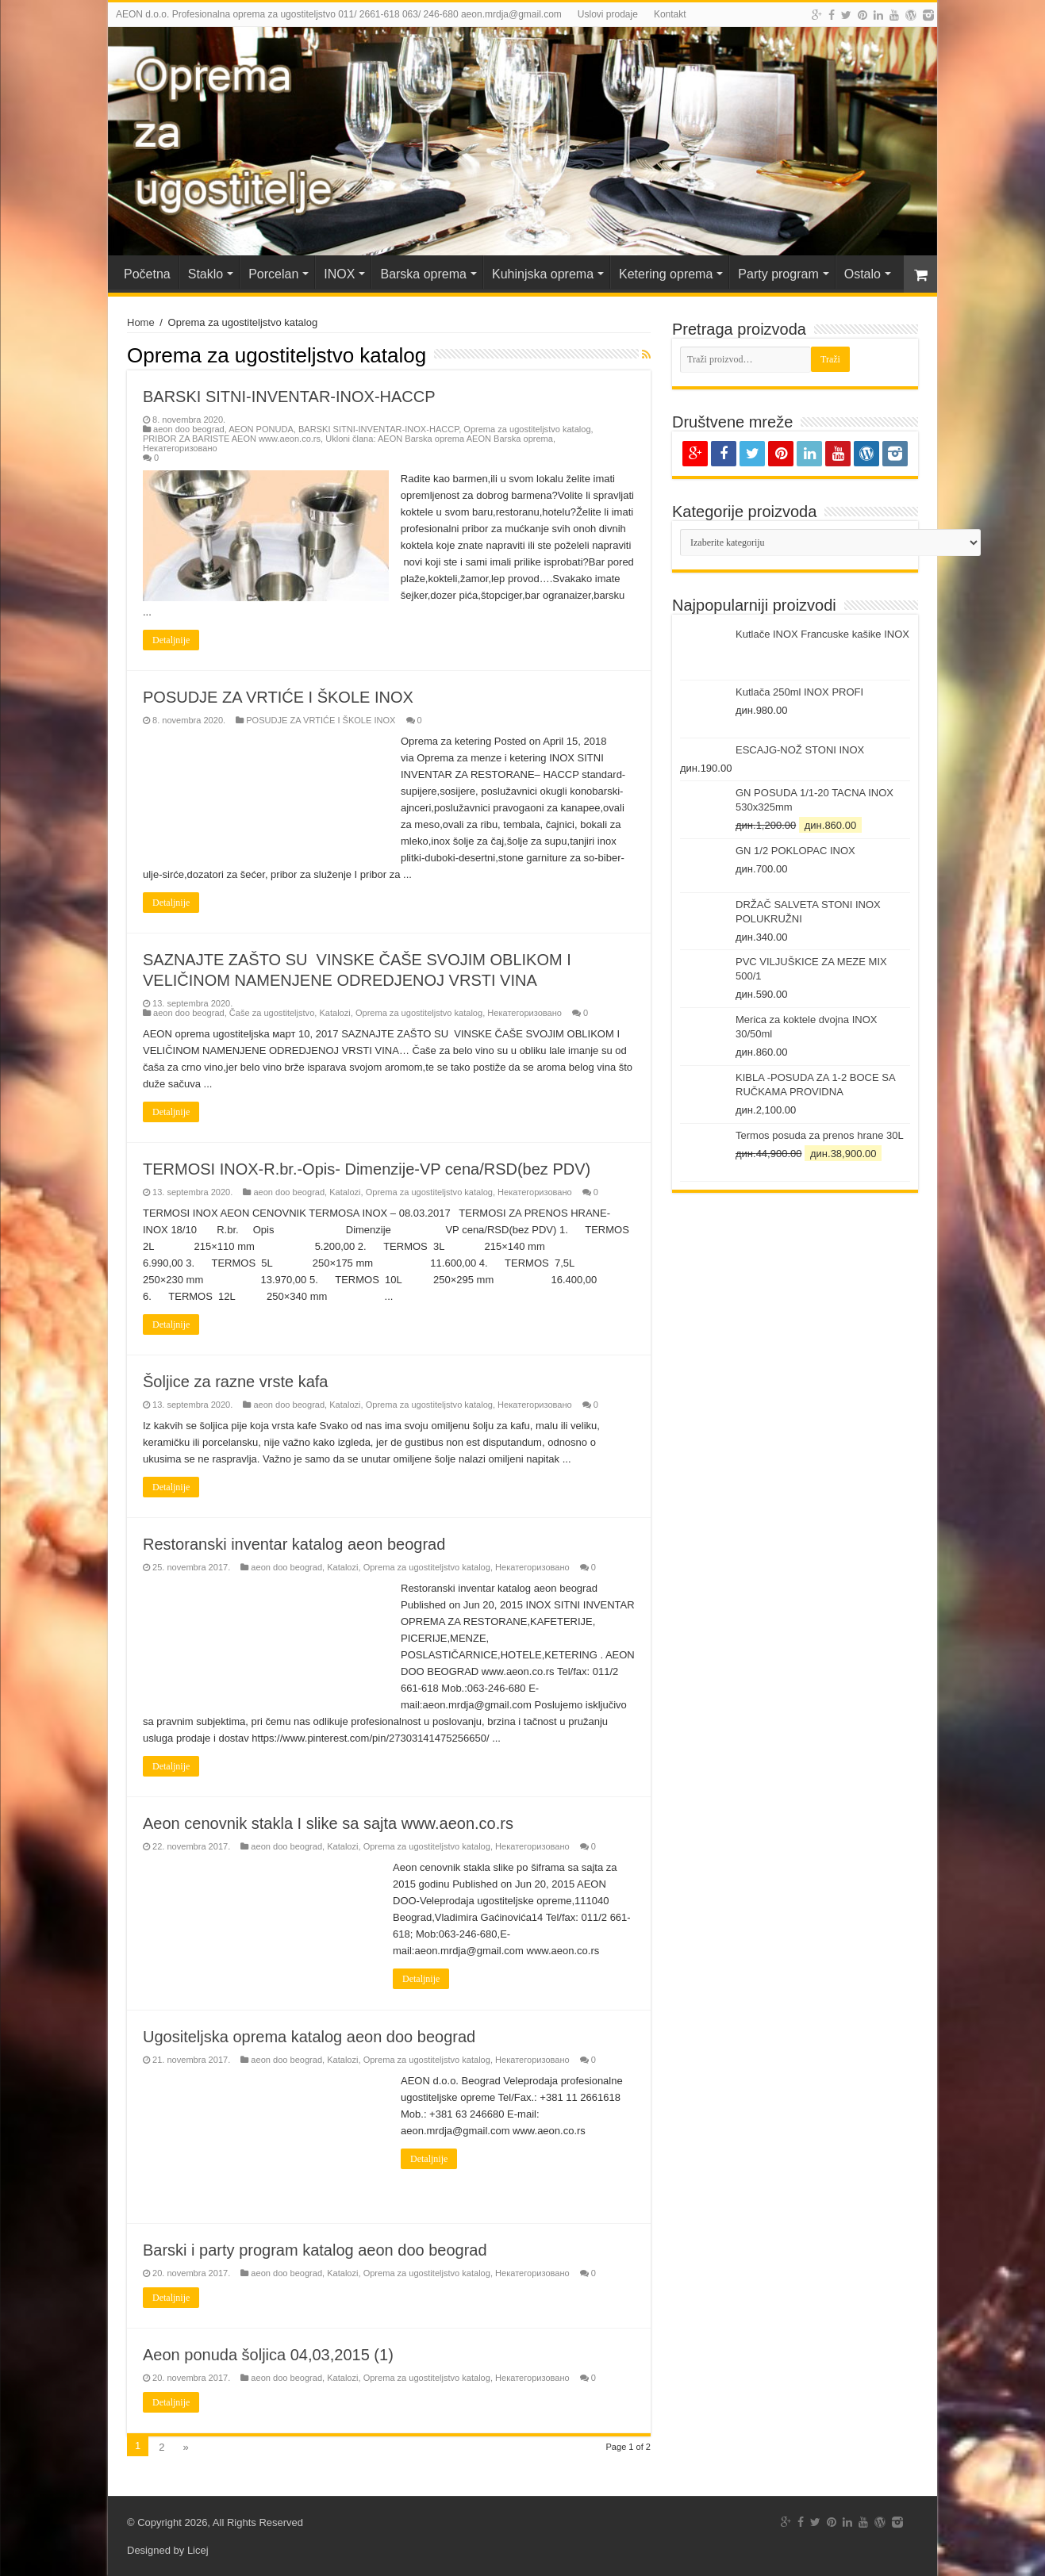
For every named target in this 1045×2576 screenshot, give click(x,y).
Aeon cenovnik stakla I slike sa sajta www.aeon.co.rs (328, 1823)
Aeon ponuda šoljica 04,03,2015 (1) (268, 2354)
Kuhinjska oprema (543, 274)
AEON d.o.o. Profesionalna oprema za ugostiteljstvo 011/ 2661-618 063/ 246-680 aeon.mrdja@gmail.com (339, 14)
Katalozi (334, 1013)
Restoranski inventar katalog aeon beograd (298, 1544)
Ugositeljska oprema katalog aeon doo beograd (309, 2036)
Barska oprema (423, 274)
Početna (147, 274)
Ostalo (862, 274)
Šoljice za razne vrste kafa (235, 1381)
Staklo (205, 274)
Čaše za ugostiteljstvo (271, 1013)
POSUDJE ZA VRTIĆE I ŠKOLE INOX (278, 697)
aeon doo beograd (189, 429)
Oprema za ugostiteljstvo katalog (526, 429)
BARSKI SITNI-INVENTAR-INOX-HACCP (289, 396)
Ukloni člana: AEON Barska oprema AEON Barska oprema (439, 438)
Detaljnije (171, 640)
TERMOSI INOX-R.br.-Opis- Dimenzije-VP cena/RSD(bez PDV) (366, 1169)
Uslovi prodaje (608, 14)
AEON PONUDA (261, 429)
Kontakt (670, 14)
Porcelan (273, 274)
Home (141, 322)
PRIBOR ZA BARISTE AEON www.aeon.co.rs (232, 438)
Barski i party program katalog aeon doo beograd (315, 2250)
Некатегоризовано (180, 448)
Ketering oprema (666, 274)
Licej (198, 2550)
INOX (339, 274)
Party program (778, 274)
